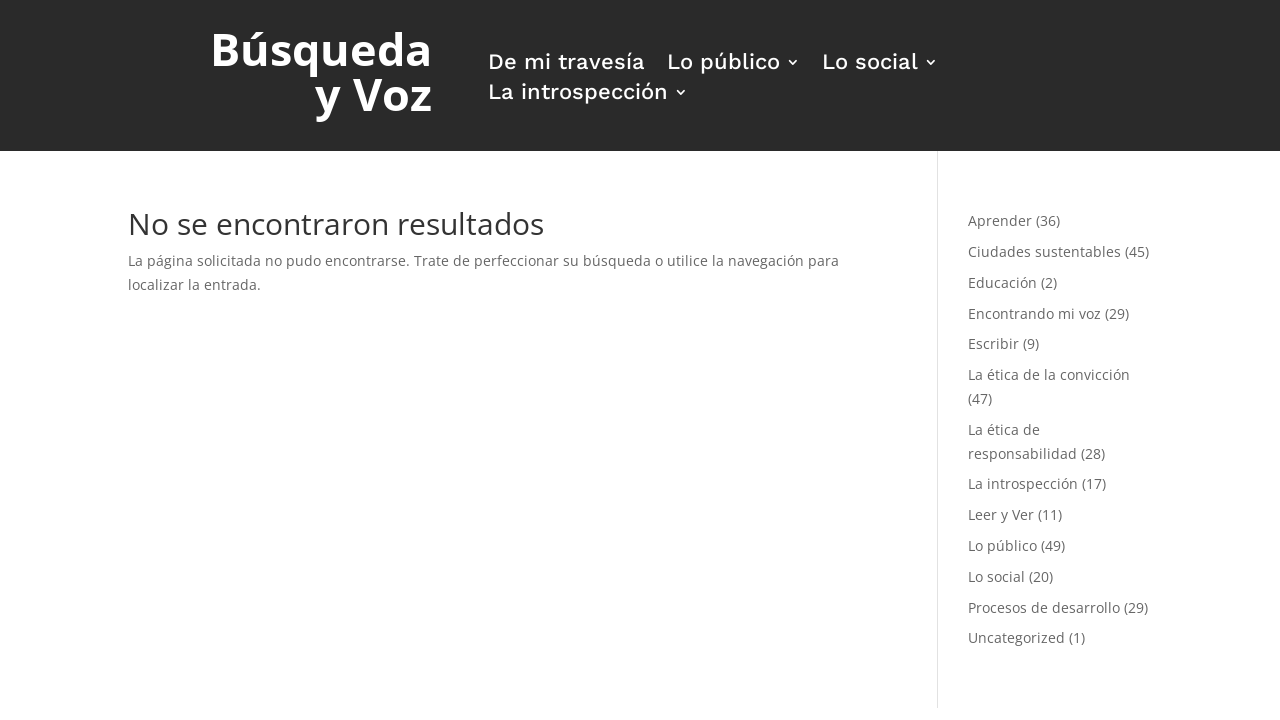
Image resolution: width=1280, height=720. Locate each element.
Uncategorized (1016, 637)
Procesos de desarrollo (1044, 607)
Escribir (993, 343)
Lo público (723, 64)
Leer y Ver (1001, 514)
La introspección (578, 94)
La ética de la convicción (1049, 374)
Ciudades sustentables (1044, 251)
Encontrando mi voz (1034, 313)
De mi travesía (566, 64)
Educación (1002, 282)
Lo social (870, 64)
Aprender (1000, 220)
